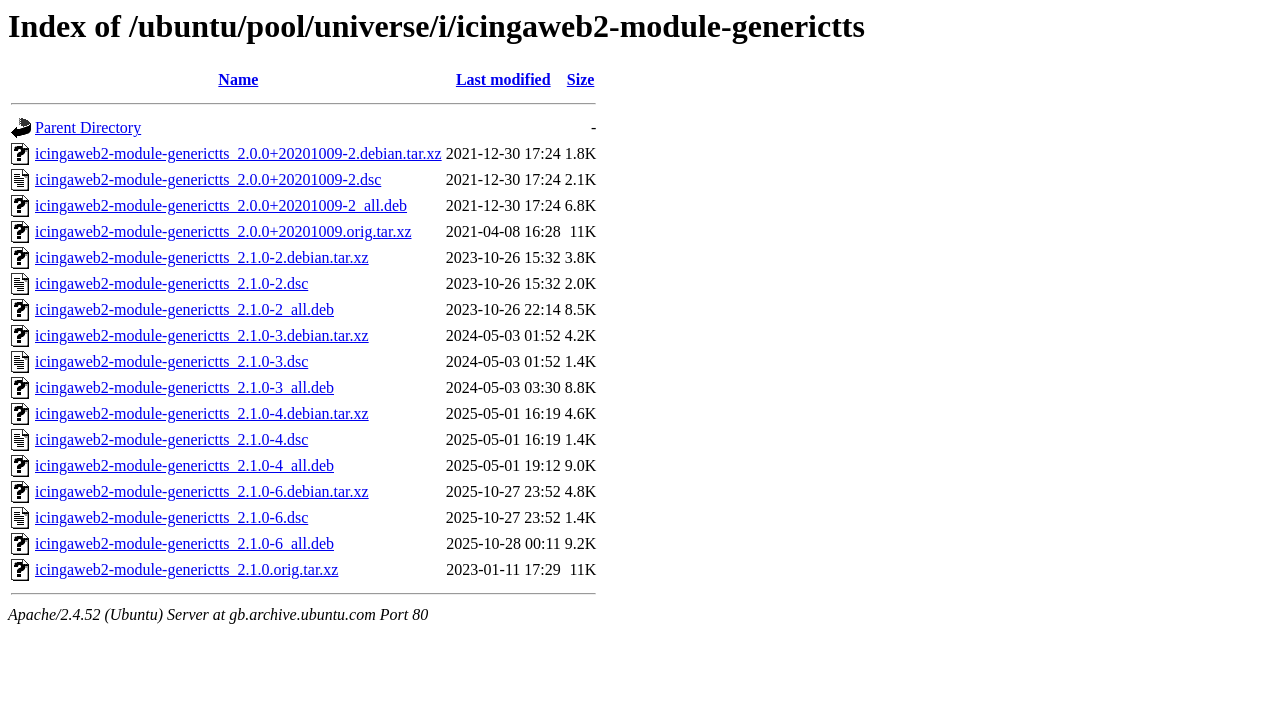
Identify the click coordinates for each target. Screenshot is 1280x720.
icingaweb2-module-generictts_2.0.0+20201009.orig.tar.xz (223, 231)
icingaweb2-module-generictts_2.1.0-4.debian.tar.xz (202, 413)
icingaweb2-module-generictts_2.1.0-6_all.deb (184, 543)
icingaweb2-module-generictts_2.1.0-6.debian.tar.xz (202, 491)
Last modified (503, 79)
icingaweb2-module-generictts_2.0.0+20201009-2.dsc (208, 179)
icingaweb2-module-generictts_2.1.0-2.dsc (171, 283)
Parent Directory (88, 127)
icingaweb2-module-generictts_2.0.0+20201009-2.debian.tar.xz (238, 153)
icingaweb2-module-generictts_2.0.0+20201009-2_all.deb (221, 205)
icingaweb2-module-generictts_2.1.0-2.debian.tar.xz (202, 257)
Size (581, 79)
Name (238, 79)
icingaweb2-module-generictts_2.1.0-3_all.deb (184, 387)
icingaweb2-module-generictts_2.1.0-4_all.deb (184, 465)
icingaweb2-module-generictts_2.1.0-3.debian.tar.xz (202, 335)
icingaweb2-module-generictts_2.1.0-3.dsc (171, 361)
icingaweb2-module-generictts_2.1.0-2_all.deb (184, 309)
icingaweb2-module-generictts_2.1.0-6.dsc (171, 517)
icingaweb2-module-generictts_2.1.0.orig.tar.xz (186, 569)
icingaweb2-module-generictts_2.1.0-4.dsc (171, 439)
